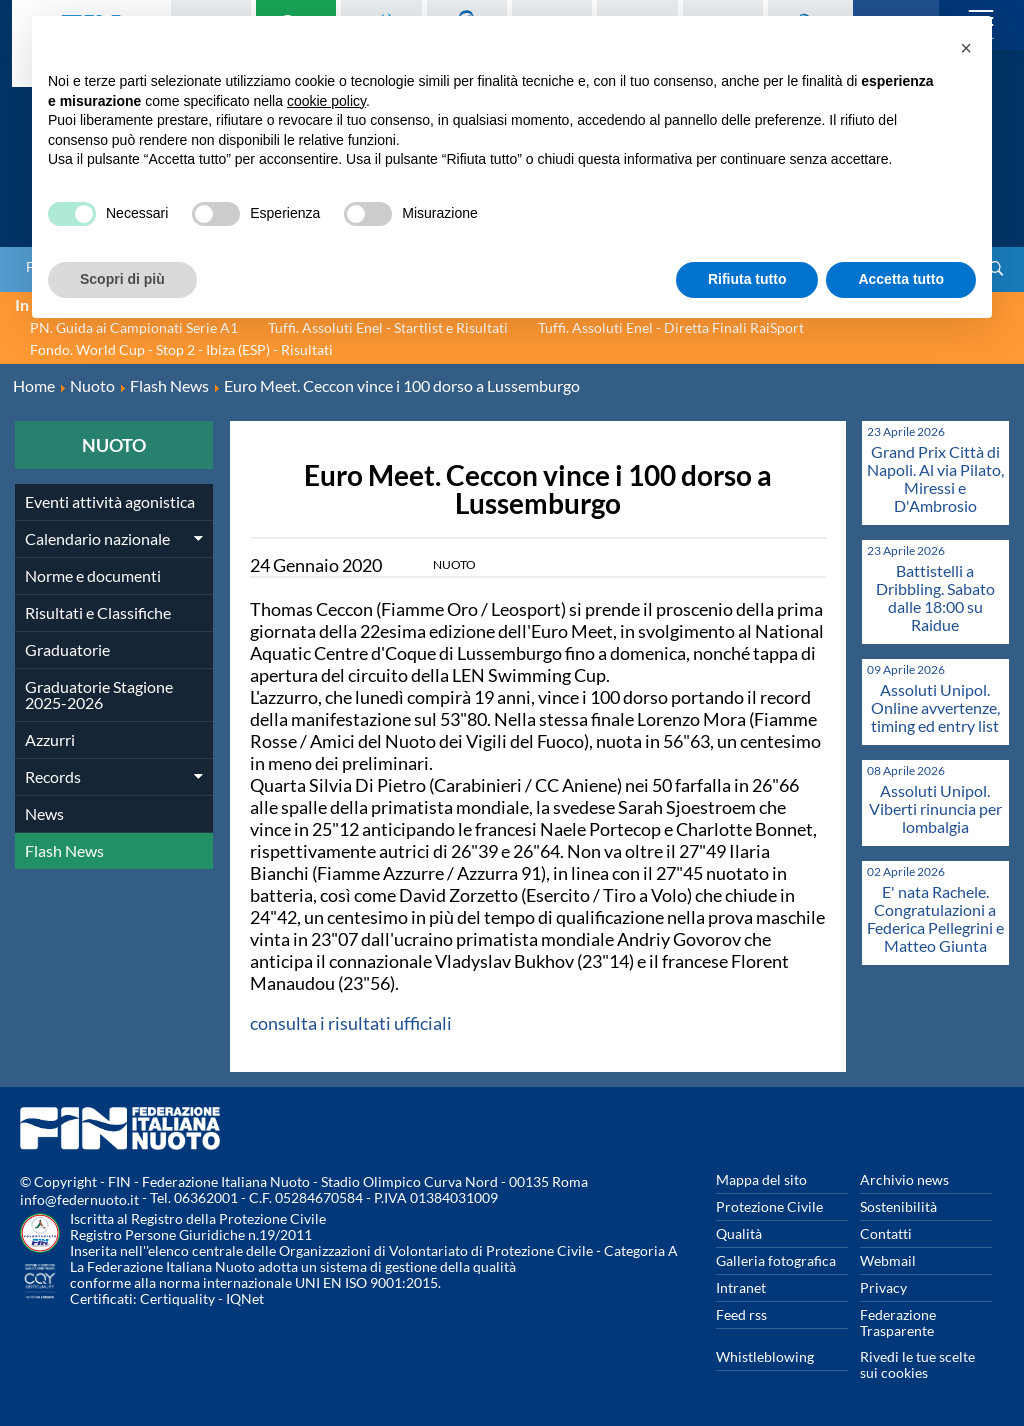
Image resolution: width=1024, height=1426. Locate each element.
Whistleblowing (765, 1356)
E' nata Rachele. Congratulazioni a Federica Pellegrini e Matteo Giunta (935, 918)
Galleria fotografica (776, 1260)
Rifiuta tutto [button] (747, 279)
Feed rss (741, 1314)
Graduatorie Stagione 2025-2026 (99, 694)
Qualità (739, 1233)
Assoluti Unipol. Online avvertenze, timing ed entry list (935, 707)
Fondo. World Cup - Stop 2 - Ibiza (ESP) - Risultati (181, 349)
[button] (966, 48)
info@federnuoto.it (79, 1199)
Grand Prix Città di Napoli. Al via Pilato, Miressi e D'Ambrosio (935, 478)
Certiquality (177, 1298)
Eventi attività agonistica (110, 501)
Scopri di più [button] (122, 279)
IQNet (245, 1298)
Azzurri (50, 739)
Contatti (886, 1233)
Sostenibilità (898, 1206)
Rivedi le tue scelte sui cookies (917, 1364)
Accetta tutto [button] (901, 279)
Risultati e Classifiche (98, 612)
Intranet (741, 1287)
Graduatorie (67, 649)
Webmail (888, 1260)
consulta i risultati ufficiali (351, 1023)
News (44, 813)
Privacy (883, 1287)
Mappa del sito (761, 1179)
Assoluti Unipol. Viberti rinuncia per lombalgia (935, 808)
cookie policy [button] (326, 101)
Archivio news (904, 1179)
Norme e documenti (93, 575)
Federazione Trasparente (898, 1322)
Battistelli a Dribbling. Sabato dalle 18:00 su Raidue (935, 597)
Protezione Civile (769, 1206)
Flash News (64, 850)
